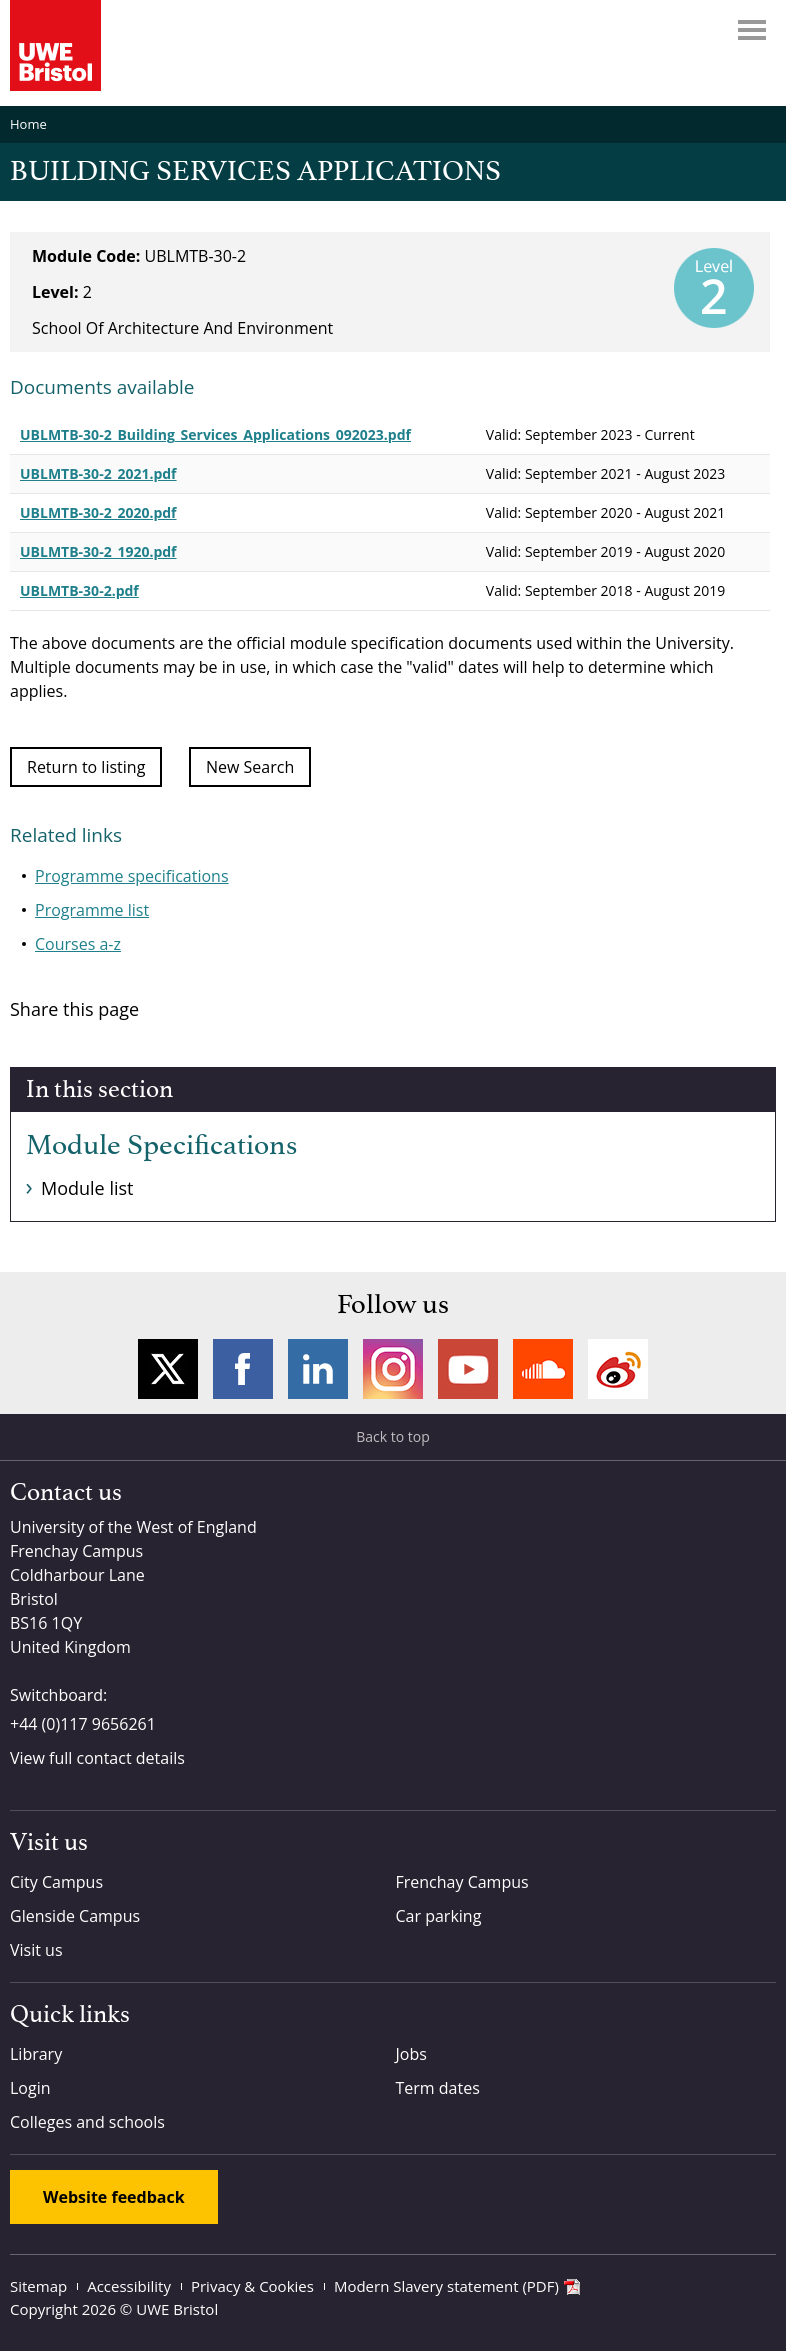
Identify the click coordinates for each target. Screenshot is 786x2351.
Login (30, 2088)
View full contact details (97, 1758)
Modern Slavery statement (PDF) (446, 2286)
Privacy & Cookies (252, 2286)
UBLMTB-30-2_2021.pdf (98, 473)
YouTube (468, 1369)
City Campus (56, 1882)
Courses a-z (78, 944)
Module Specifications (161, 1146)
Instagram (393, 1369)
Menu (752, 30)
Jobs (411, 2054)
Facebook (243, 1369)
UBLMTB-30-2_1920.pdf (98, 551)
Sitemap (38, 2286)
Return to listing (86, 767)
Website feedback (114, 2197)
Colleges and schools (87, 2122)
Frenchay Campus (462, 1882)
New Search (250, 767)
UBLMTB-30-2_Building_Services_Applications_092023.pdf (215, 434)
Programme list (92, 910)
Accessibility (129, 2286)
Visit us (36, 1950)
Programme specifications (132, 876)
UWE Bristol (177, 2309)
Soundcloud (543, 1369)
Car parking (439, 1916)
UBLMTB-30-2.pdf (79, 590)
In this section (99, 1090)
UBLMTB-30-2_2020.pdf (98, 512)
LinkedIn (318, 1369)
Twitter (168, 1369)
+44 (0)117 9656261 (83, 1724)
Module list (87, 1188)
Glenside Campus (75, 1916)
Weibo (618, 1369)
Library (36, 2054)
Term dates (438, 2088)
